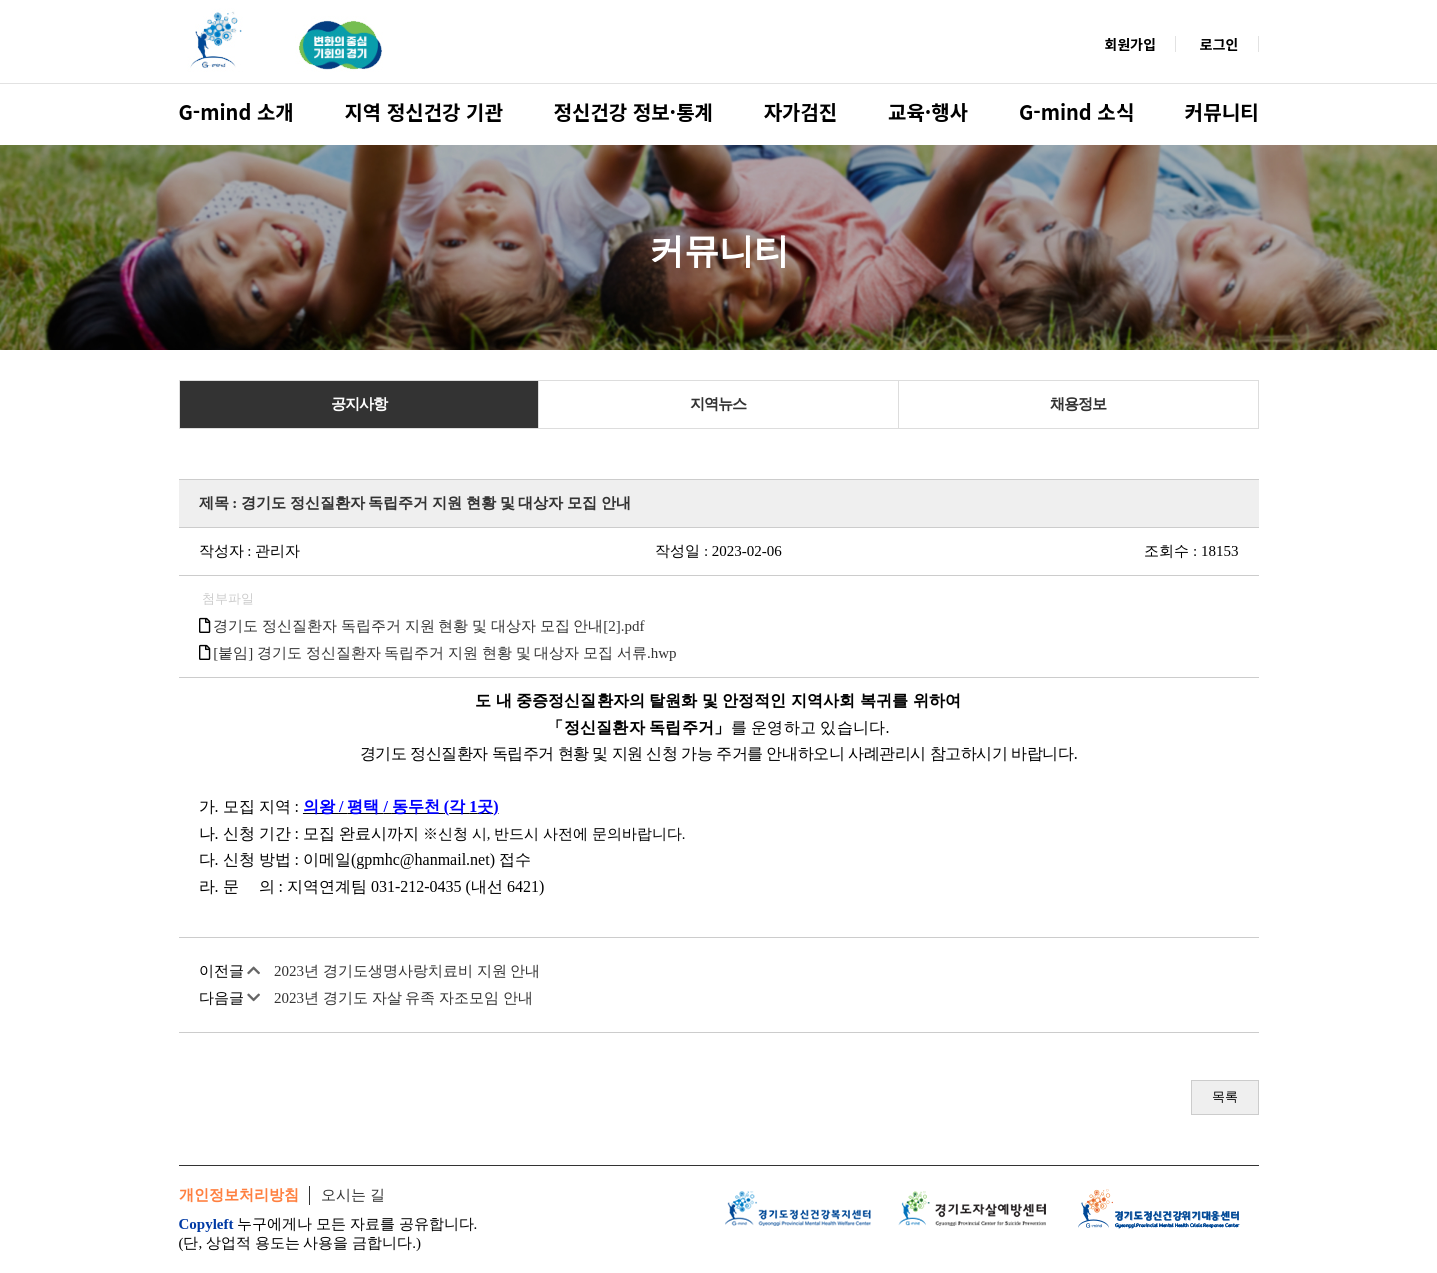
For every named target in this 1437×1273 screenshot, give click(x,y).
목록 (1225, 1096)
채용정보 (1078, 404)
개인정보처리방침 (239, 1195)
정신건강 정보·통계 (633, 111)
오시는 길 (353, 1195)
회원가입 (1131, 44)
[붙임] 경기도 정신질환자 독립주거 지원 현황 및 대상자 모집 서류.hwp (444, 653)
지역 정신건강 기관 (423, 111)
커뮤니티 (1222, 111)
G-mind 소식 (1076, 111)
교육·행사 (928, 111)
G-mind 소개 (236, 111)
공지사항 (359, 404)
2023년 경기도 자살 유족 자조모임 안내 (403, 998)
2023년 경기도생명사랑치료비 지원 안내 (407, 971)
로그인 (1219, 44)
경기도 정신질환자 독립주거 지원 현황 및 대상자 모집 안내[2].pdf (428, 626)
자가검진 (801, 111)
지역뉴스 (718, 404)
